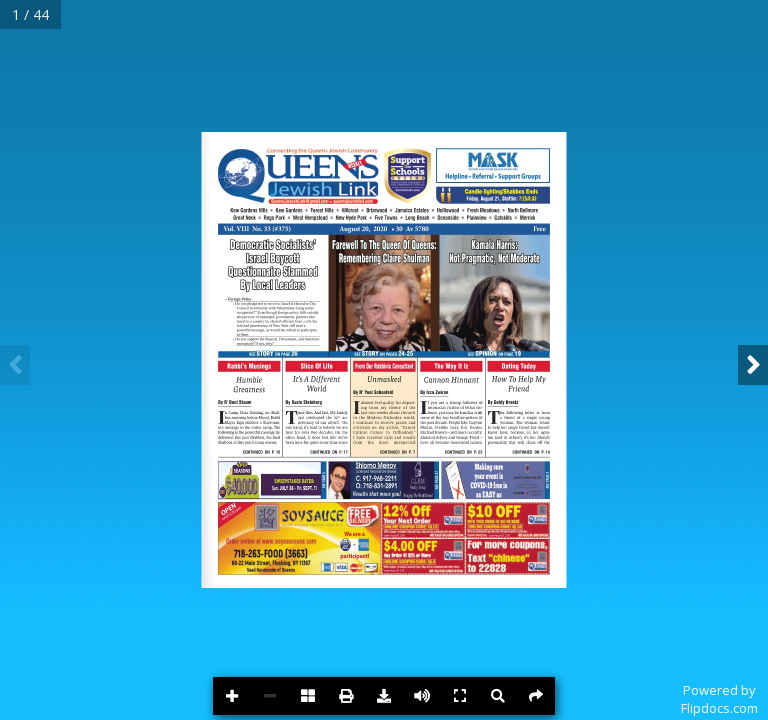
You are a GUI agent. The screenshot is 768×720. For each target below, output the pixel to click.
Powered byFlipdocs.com (719, 699)
